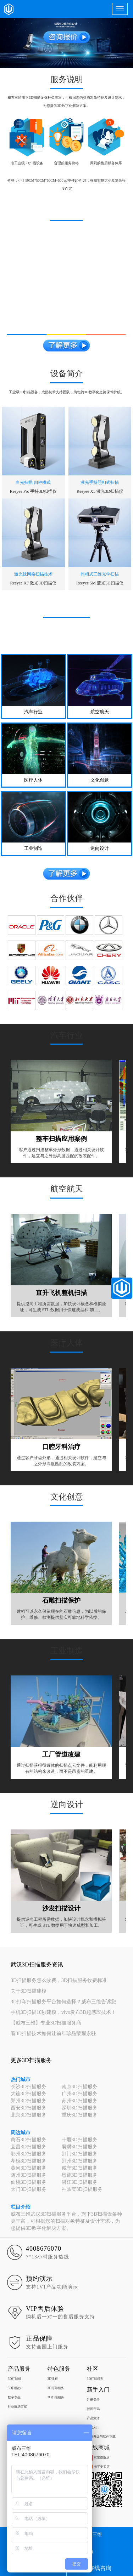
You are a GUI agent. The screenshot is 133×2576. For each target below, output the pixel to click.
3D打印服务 (56, 2388)
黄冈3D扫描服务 (28, 2168)
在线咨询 (100, 2568)
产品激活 (93, 2418)
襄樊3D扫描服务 (80, 2146)
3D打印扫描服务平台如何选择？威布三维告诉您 (63, 2001)
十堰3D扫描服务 (80, 2139)
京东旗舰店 (98, 2457)
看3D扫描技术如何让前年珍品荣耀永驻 (53, 2033)
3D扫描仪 (14, 2388)
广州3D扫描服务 (80, 2093)
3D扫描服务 (56, 2397)
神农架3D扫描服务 (82, 2189)
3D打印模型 (95, 2379)
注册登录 (93, 2399)
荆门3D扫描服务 (80, 2154)
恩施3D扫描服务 (80, 2175)
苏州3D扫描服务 (80, 2100)
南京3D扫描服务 (80, 2086)
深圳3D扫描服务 (80, 2108)
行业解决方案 (17, 2406)
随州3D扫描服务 (28, 2175)
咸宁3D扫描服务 (80, 2168)
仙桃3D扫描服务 (28, 2182)
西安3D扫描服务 (28, 2108)
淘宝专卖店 (98, 2466)
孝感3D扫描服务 (28, 2161)
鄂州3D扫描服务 (28, 2154)
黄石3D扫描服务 (28, 2139)
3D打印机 (14, 2379)
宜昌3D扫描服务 (28, 2146)
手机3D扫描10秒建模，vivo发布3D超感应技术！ (63, 2012)
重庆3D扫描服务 (80, 2115)
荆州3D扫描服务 (80, 2161)
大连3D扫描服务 (28, 2093)
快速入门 (93, 2427)
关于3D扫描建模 (28, 1991)
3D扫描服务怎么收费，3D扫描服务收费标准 (59, 1980)
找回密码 (93, 2409)
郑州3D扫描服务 (28, 2100)
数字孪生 (14, 2397)
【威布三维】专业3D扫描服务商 (46, 2023)
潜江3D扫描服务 (80, 2182)
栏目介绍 (21, 2207)
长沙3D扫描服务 (28, 2086)
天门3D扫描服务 (28, 2189)
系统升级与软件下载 (101, 2436)
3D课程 (53, 2379)
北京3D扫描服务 (28, 2115)
